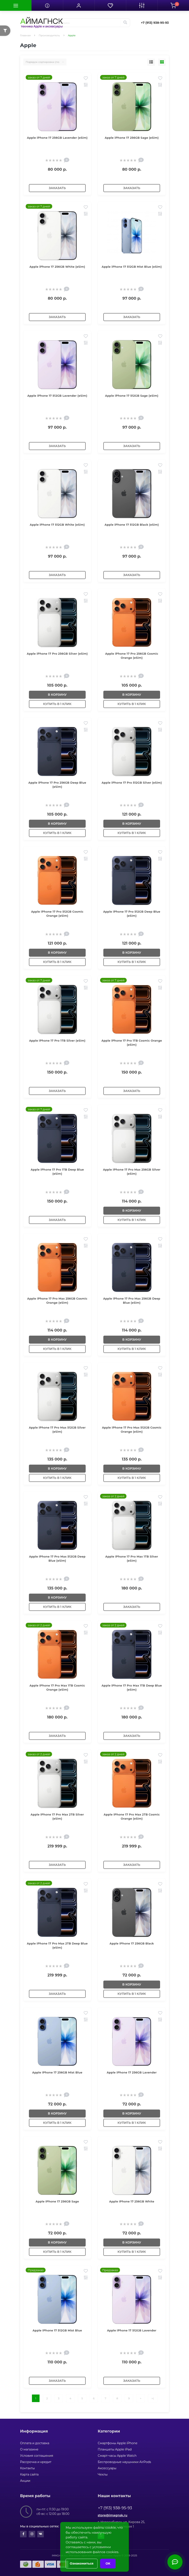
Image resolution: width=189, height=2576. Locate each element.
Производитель (49, 35)
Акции (25, 2481)
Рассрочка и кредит (35, 2462)
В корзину (57, 695)
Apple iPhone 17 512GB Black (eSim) (132, 524)
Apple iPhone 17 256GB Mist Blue (57, 2072)
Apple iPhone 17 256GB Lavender (132, 2072)
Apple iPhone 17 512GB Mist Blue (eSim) (132, 266)
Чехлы (103, 2474)
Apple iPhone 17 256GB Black (132, 1943)
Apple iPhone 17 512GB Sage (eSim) (131, 395)
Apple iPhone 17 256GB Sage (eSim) (132, 137)
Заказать (57, 188)
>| (152, 2398)
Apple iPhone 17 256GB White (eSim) (57, 266)
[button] (78, 5)
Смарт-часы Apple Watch (117, 2456)
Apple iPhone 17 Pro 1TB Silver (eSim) (57, 1040)
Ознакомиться (81, 2564)
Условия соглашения (36, 2456)
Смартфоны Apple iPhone (117, 2443)
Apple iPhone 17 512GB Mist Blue (57, 2330)
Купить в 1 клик (57, 704)
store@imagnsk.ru (112, 2515)
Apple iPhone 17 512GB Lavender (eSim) (57, 395)
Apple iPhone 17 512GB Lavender (131, 2330)
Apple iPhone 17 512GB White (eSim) (57, 524)
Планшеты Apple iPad (115, 2449)
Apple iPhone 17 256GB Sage (57, 2201)
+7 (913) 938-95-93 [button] (115, 2508)
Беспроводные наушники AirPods (124, 2462)
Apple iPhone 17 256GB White (131, 2201)
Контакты (27, 2468)
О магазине (29, 2449)
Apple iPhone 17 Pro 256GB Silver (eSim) (57, 653)
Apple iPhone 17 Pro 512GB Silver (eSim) (132, 782)
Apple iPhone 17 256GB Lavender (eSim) (57, 137)
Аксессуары (107, 2468)
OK (108, 2564)
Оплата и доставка (34, 2443)
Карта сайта (29, 2474)
